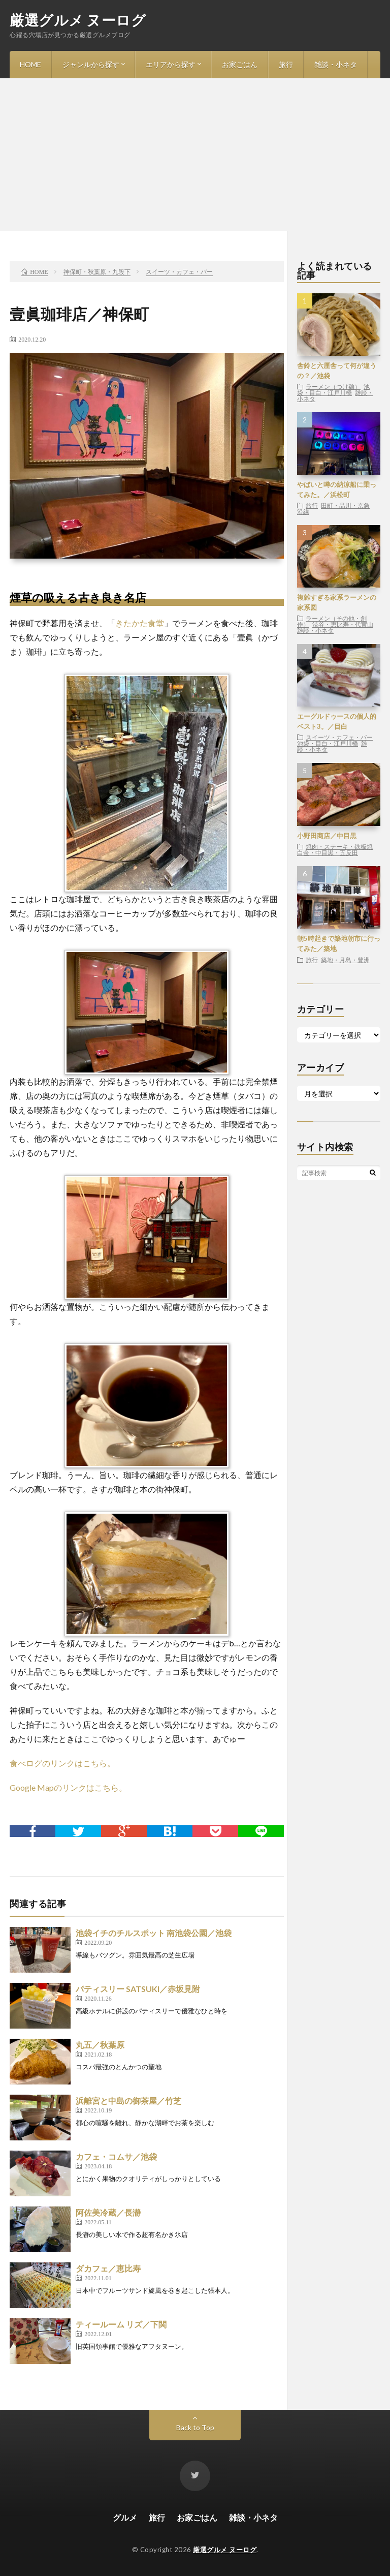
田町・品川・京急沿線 (333, 508)
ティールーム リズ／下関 (121, 2324)
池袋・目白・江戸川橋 (333, 389)
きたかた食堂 (139, 623)
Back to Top (195, 2427)
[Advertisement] (195, 154)
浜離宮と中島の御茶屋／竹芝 (128, 2100)
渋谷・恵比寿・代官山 (342, 624)
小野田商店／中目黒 (326, 836)
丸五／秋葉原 (100, 2044)
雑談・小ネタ (335, 64)
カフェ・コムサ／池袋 (116, 2156)
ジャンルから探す (90, 64)
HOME (30, 64)
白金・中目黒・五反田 (327, 852)
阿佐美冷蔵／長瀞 (108, 2212)
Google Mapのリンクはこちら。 (68, 1787)
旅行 (286, 64)
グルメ (125, 2517)
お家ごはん (239, 64)
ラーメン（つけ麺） (333, 386)
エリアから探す (171, 64)
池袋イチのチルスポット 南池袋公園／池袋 (154, 1933)
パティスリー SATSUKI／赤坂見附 (138, 1989)
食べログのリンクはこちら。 (62, 1763)
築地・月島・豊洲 (345, 960)
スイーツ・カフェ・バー (339, 737)
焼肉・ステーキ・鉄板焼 (339, 846)
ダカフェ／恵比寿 (108, 2268)
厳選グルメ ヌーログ (78, 20)
